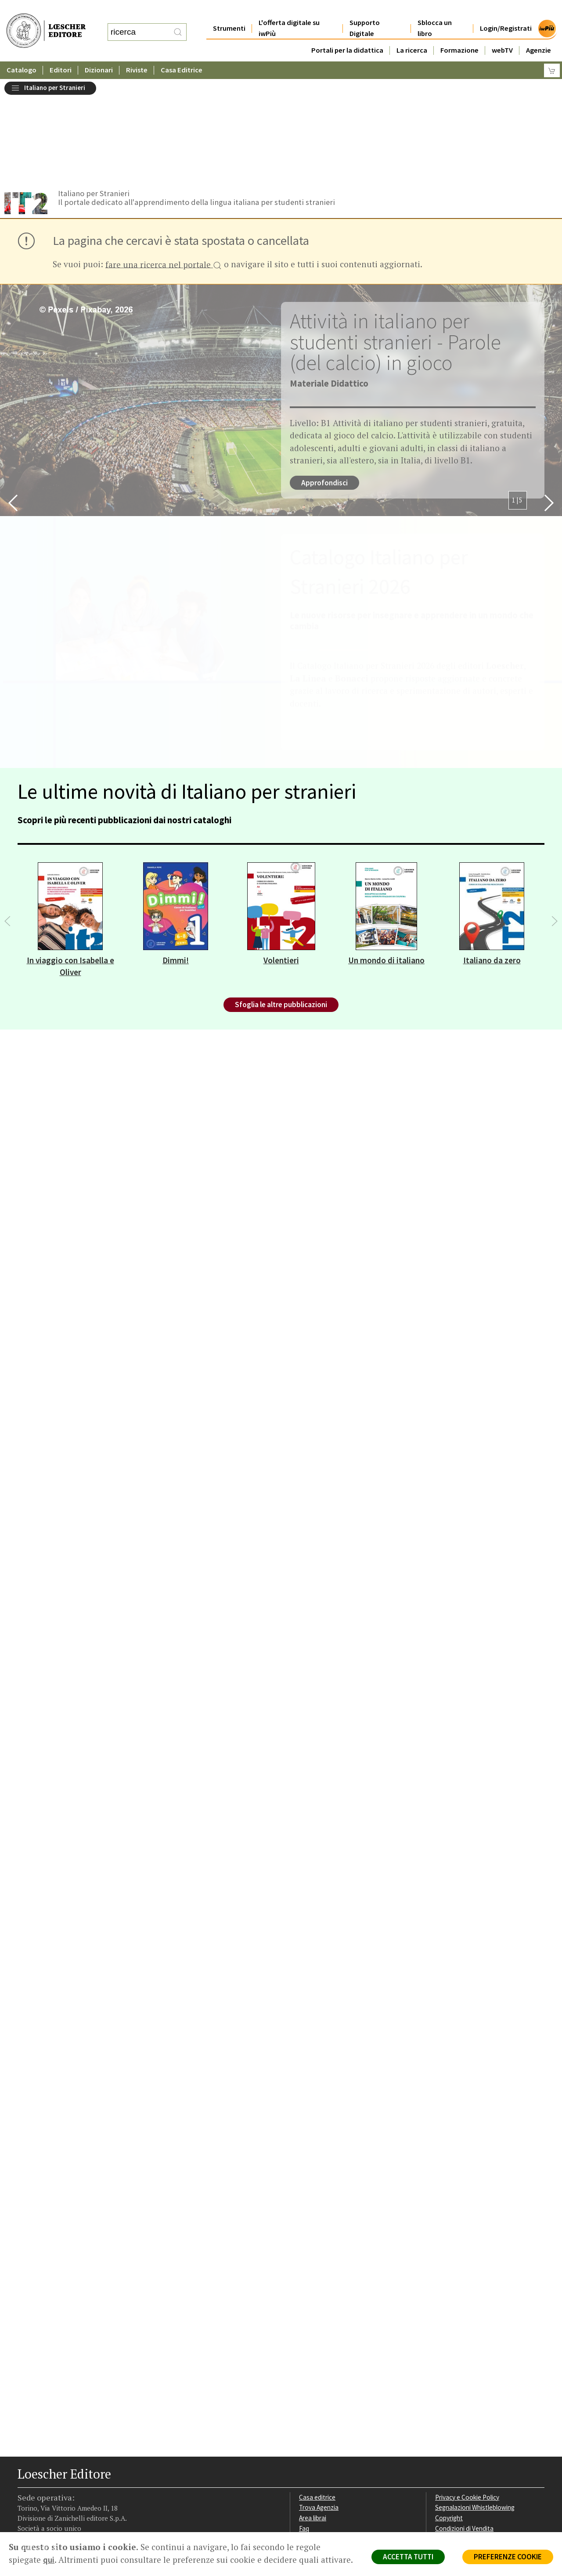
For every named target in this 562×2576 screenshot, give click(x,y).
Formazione (459, 32)
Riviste (137, 52)
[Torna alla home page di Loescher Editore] (46, 21)
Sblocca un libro (435, 10)
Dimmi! (175, 857)
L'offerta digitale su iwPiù (289, 10)
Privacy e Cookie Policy (467, 2394)
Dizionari (99, 52)
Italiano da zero (492, 857)
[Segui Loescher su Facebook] (25, 2476)
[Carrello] (552, 53)
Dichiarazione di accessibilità (475, 2446)
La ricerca (411, 32)
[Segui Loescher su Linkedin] (56, 2476)
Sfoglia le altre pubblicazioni (281, 901)
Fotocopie (450, 2436)
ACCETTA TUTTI (408, 2557)
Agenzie (538, 32)
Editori (61, 52)
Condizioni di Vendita (464, 2425)
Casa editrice (317, 2394)
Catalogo (21, 52)
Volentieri (281, 857)
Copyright (449, 2415)
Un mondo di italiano (386, 857)
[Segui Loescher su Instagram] (40, 2476)
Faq (304, 2425)
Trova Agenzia (319, 2404)
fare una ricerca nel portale (163, 162)
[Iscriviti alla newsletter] (86, 2476)
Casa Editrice (181, 52)
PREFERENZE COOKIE (508, 2557)
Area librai (312, 2415)
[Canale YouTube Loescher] (71, 2476)
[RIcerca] (178, 23)
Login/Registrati (506, 10)
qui (48, 2559)
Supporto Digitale (364, 10)
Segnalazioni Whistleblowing (475, 2404)
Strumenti (229, 10)
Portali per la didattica (347, 32)
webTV (502, 32)
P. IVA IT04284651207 (48, 2512)
